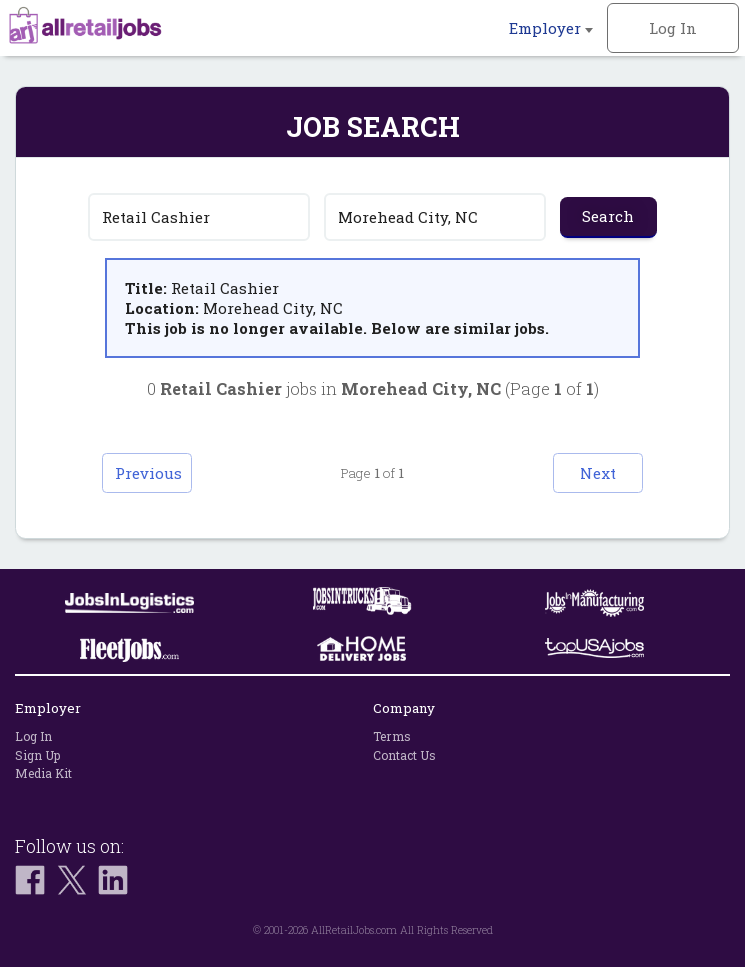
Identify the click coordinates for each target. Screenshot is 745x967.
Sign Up (37, 755)
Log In (673, 28)
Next (598, 473)
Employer (551, 28)
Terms (392, 736)
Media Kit (43, 773)
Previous (148, 473)
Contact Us (404, 755)
